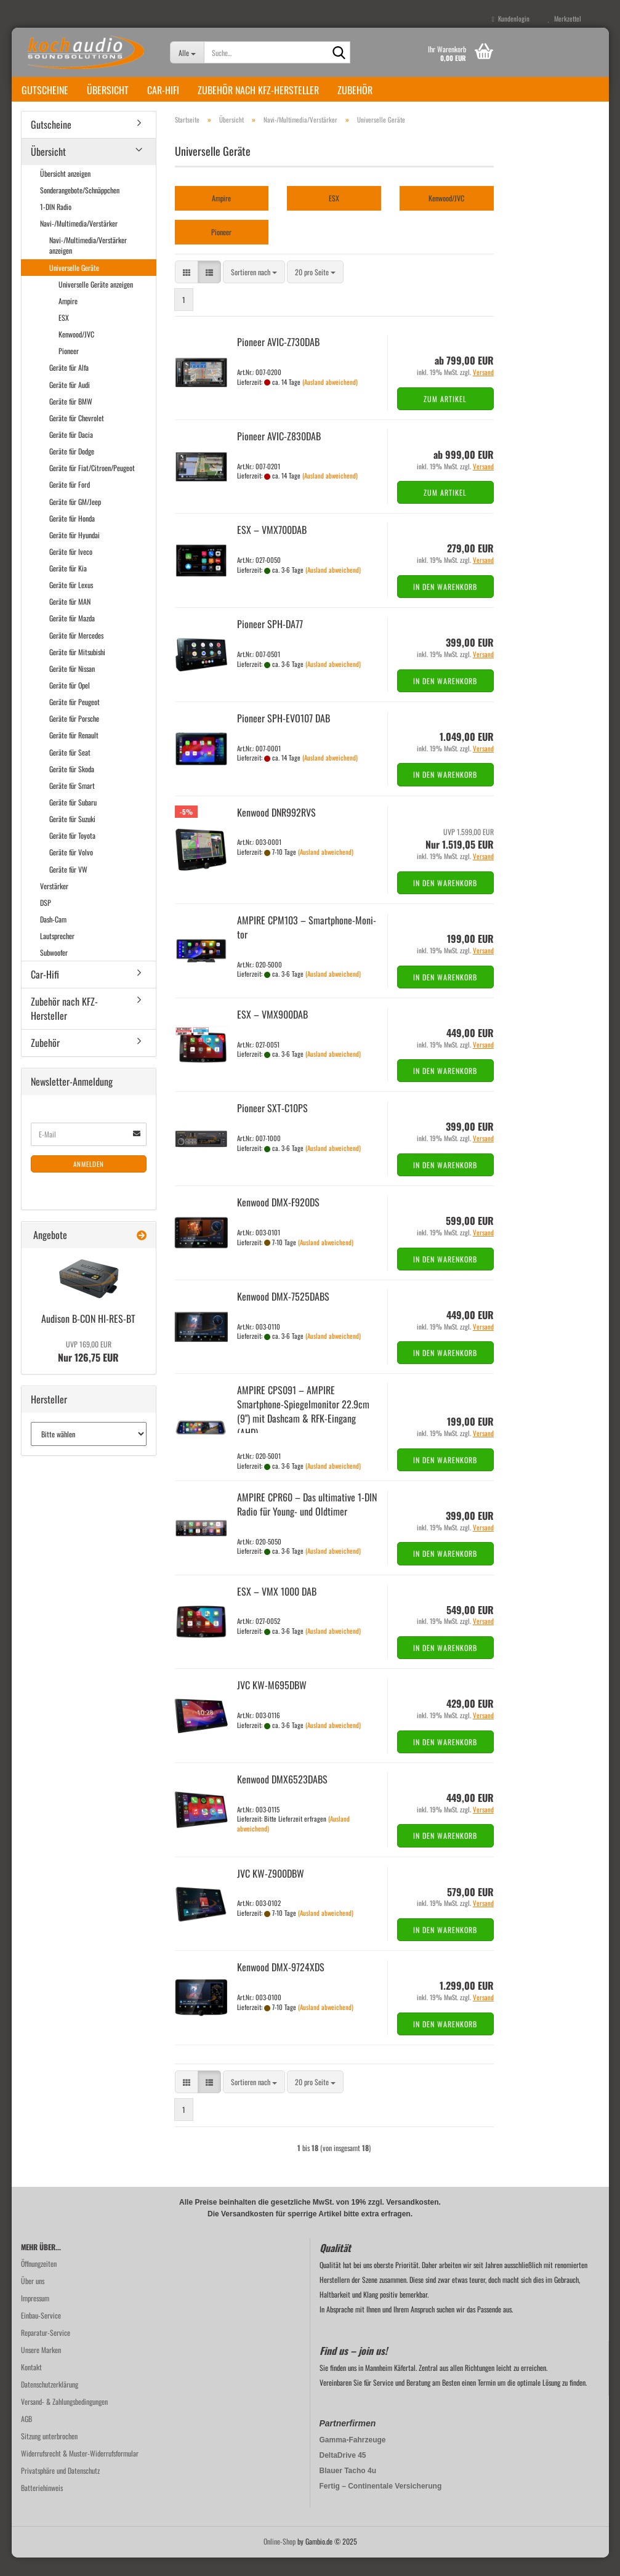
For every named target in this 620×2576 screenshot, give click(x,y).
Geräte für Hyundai (74, 553)
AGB (26, 2437)
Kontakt (31, 2385)
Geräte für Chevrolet (76, 436)
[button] (186, 290)
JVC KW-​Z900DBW (270, 1891)
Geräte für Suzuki (72, 837)
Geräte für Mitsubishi (77, 670)
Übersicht (108, 90)
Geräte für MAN (70, 620)
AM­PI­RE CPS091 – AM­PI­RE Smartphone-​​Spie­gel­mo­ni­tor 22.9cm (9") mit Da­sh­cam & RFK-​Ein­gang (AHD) (303, 1429)
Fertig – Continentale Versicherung (381, 2504)
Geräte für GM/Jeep (75, 520)
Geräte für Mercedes (76, 653)
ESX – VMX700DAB (272, 548)
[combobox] (254, 290)
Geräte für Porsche (74, 737)
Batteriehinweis (42, 2506)
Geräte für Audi (69, 403)
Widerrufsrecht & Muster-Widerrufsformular (80, 2471)
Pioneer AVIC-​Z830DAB (279, 454)
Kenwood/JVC (76, 352)
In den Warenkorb (445, 605)
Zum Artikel (445, 417)
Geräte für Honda (72, 536)
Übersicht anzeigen (65, 192)
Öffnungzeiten (39, 2282)
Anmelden (88, 1182)
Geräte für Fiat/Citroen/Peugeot (92, 486)
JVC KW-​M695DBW (272, 1703)
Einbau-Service (41, 2333)
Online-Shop (280, 2559)
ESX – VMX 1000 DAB (276, 1609)
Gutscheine (45, 90)
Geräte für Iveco (70, 570)
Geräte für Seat (70, 770)
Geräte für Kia (68, 586)
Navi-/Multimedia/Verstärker (79, 241)
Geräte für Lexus (71, 603)
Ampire (68, 319)
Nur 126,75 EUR (88, 1370)
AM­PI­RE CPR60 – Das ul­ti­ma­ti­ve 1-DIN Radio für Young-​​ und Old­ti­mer (307, 1522)
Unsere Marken (41, 2368)
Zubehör (354, 90)
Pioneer (68, 369)
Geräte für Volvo (71, 870)
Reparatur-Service (45, 2351)
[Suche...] (187, 52)
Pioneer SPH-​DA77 (270, 642)
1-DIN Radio (55, 225)
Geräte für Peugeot (74, 720)
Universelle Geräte (74, 286)
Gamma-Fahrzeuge (353, 2458)
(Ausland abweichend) (330, 400)
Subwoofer (54, 971)
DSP (45, 921)
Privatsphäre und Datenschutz (60, 2489)
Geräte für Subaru (73, 820)
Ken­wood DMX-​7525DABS (283, 1314)
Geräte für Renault (74, 753)
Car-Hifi (163, 90)
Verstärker (54, 904)
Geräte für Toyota (72, 854)
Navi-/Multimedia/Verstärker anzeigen (88, 263)
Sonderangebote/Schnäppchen (79, 208)
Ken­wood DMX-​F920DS (278, 1220)
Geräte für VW (68, 887)
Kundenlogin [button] (510, 18)
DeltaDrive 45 (343, 2473)
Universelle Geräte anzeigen (95, 302)
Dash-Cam (53, 937)
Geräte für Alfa (69, 386)
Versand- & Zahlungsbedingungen (64, 2420)
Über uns (32, 2299)
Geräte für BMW (70, 419)
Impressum (35, 2316)
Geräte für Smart (72, 804)
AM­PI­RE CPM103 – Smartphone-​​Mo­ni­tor (306, 945)
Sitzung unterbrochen (49, 2454)
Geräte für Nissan (72, 687)
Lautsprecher (57, 954)
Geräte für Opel (69, 703)
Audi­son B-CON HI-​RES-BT (88, 1337)
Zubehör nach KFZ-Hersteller (258, 90)
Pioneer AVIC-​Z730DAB (278, 360)
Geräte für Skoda (71, 787)
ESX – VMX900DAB (272, 1032)
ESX (63, 336)
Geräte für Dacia (71, 453)
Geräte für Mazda (72, 636)
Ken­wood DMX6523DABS (282, 1797)
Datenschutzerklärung (49, 2402)
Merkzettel (564, 18)
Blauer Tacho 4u (348, 2489)
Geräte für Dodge (71, 469)
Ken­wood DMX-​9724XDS (280, 1985)
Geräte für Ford (69, 503)
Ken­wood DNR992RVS (276, 830)
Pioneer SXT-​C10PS (272, 1126)
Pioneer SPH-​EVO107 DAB (283, 736)
